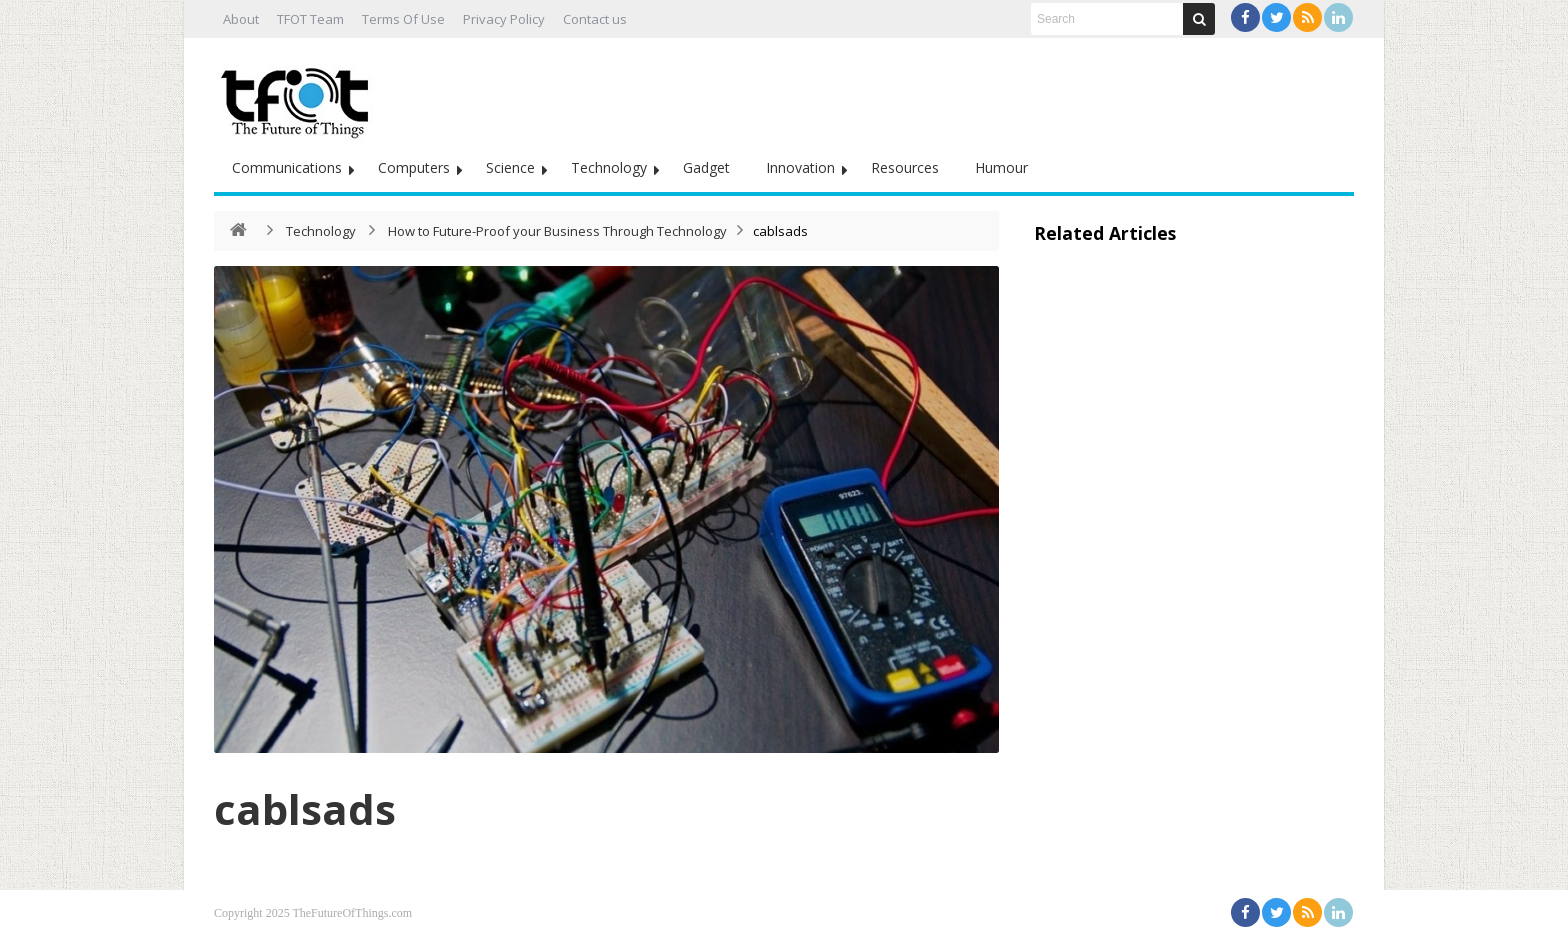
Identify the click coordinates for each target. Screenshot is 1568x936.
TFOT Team (310, 19)
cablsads (305, 808)
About (241, 19)
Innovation (800, 167)
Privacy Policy (504, 19)
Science (510, 167)
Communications (287, 167)
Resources (905, 167)
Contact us (595, 19)
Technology (609, 167)
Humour (1001, 167)
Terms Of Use (403, 19)
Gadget (706, 167)
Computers (414, 167)
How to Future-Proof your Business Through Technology (557, 231)
